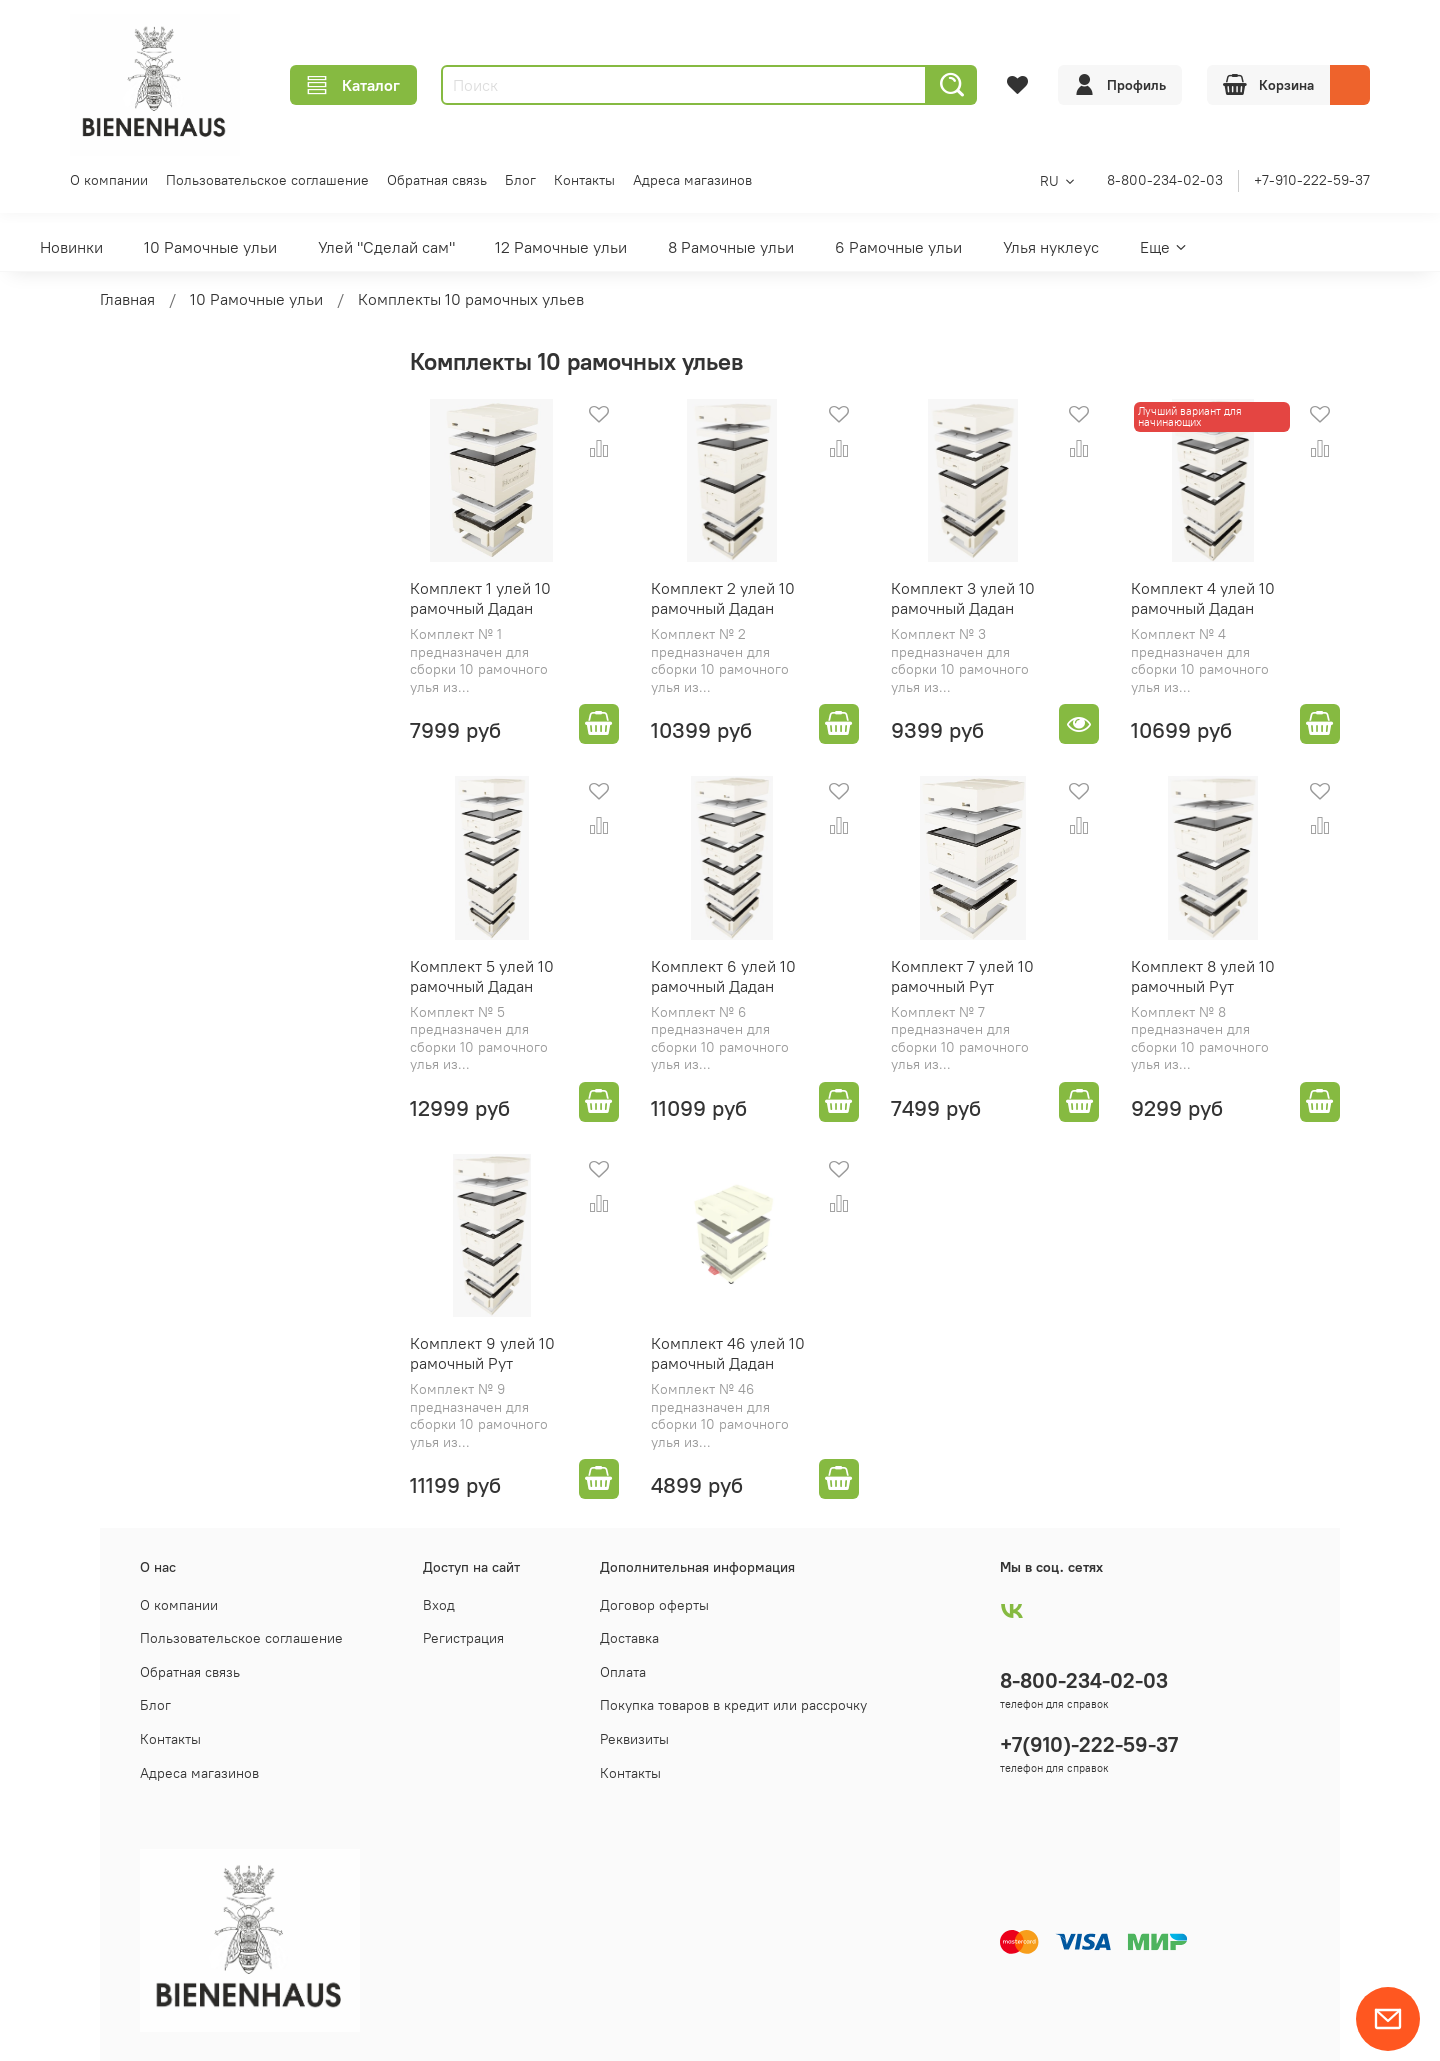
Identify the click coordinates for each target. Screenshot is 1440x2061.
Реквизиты (634, 1739)
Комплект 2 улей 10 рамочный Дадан (723, 598)
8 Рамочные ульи (731, 247)
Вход (439, 1605)
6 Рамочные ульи (898, 247)
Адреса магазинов (692, 180)
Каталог (353, 85)
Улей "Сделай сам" (386, 247)
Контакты (584, 180)
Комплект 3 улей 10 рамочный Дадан (963, 598)
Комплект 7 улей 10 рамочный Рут (962, 976)
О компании (109, 180)
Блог (520, 180)
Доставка (629, 1638)
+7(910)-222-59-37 (1089, 1744)
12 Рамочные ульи (561, 247)
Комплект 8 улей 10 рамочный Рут (1203, 976)
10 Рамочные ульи (210, 247)
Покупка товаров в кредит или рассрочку (733, 1705)
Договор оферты (654, 1605)
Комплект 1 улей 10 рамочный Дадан (480, 598)
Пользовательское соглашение (267, 180)
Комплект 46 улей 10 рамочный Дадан (728, 1353)
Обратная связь (437, 180)
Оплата (623, 1672)
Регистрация (463, 1638)
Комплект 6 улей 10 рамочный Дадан (723, 976)
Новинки (71, 247)
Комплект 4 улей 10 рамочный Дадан (1203, 598)
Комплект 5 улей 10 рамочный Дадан (482, 976)
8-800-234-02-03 (1165, 180)
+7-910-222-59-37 (1312, 180)
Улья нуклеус (1051, 247)
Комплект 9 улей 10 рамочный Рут (482, 1353)
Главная (127, 299)
